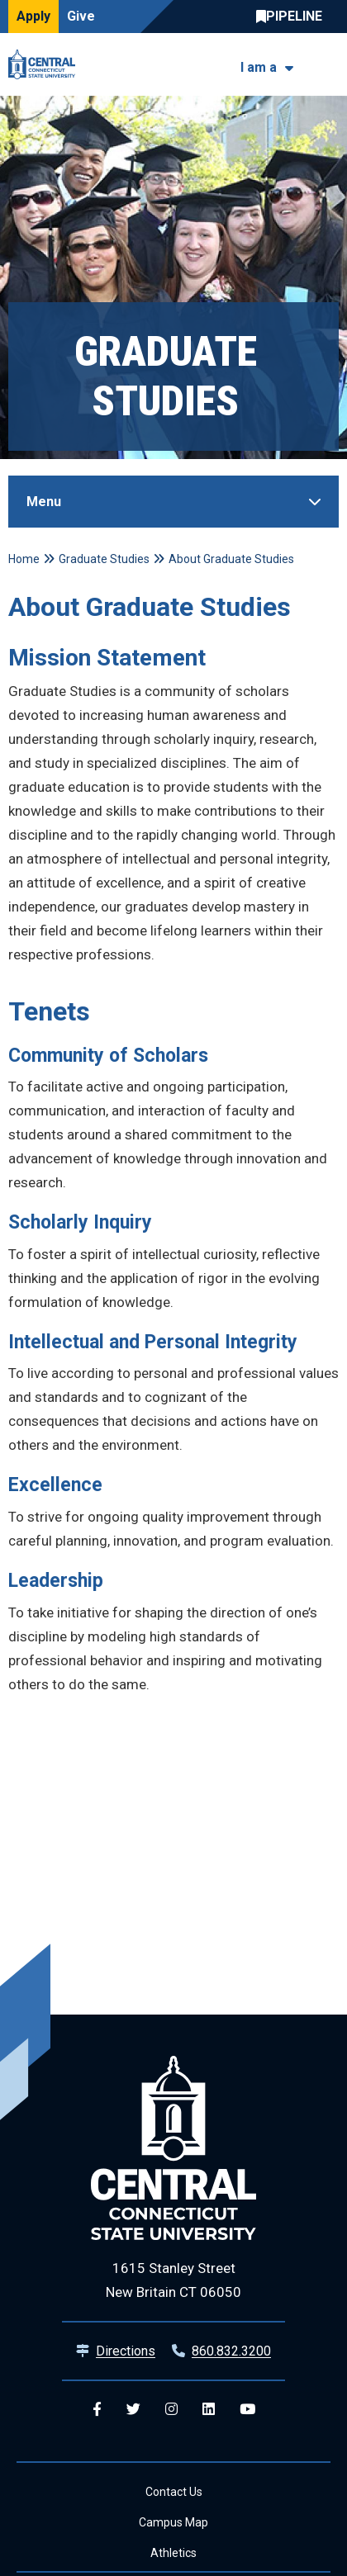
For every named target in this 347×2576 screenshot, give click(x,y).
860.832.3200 (231, 2351)
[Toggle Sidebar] (173, 502)
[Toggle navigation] (328, 65)
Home (24, 559)
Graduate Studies (104, 559)
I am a (258, 67)
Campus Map (173, 2522)
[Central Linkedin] (208, 2410)
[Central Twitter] (133, 2410)
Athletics (173, 2552)
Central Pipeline (293, 16)
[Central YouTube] (247, 2410)
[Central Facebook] (97, 2410)
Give (81, 16)
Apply (33, 16)
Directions (125, 2351)
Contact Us (173, 2491)
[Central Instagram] (171, 2410)
